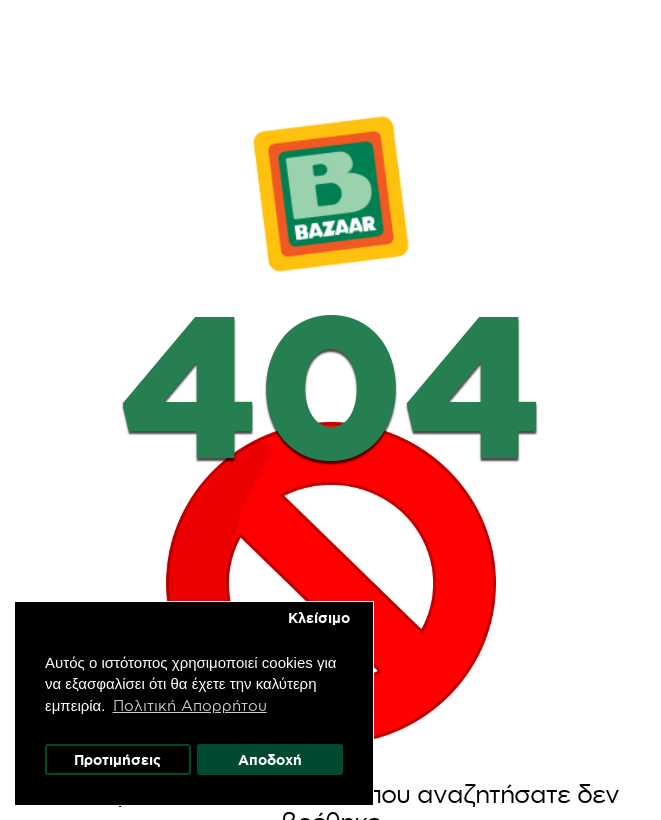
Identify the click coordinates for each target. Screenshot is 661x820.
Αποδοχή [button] (271, 759)
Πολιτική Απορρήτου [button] (191, 704)
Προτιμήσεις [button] (118, 759)
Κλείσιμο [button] (320, 617)
